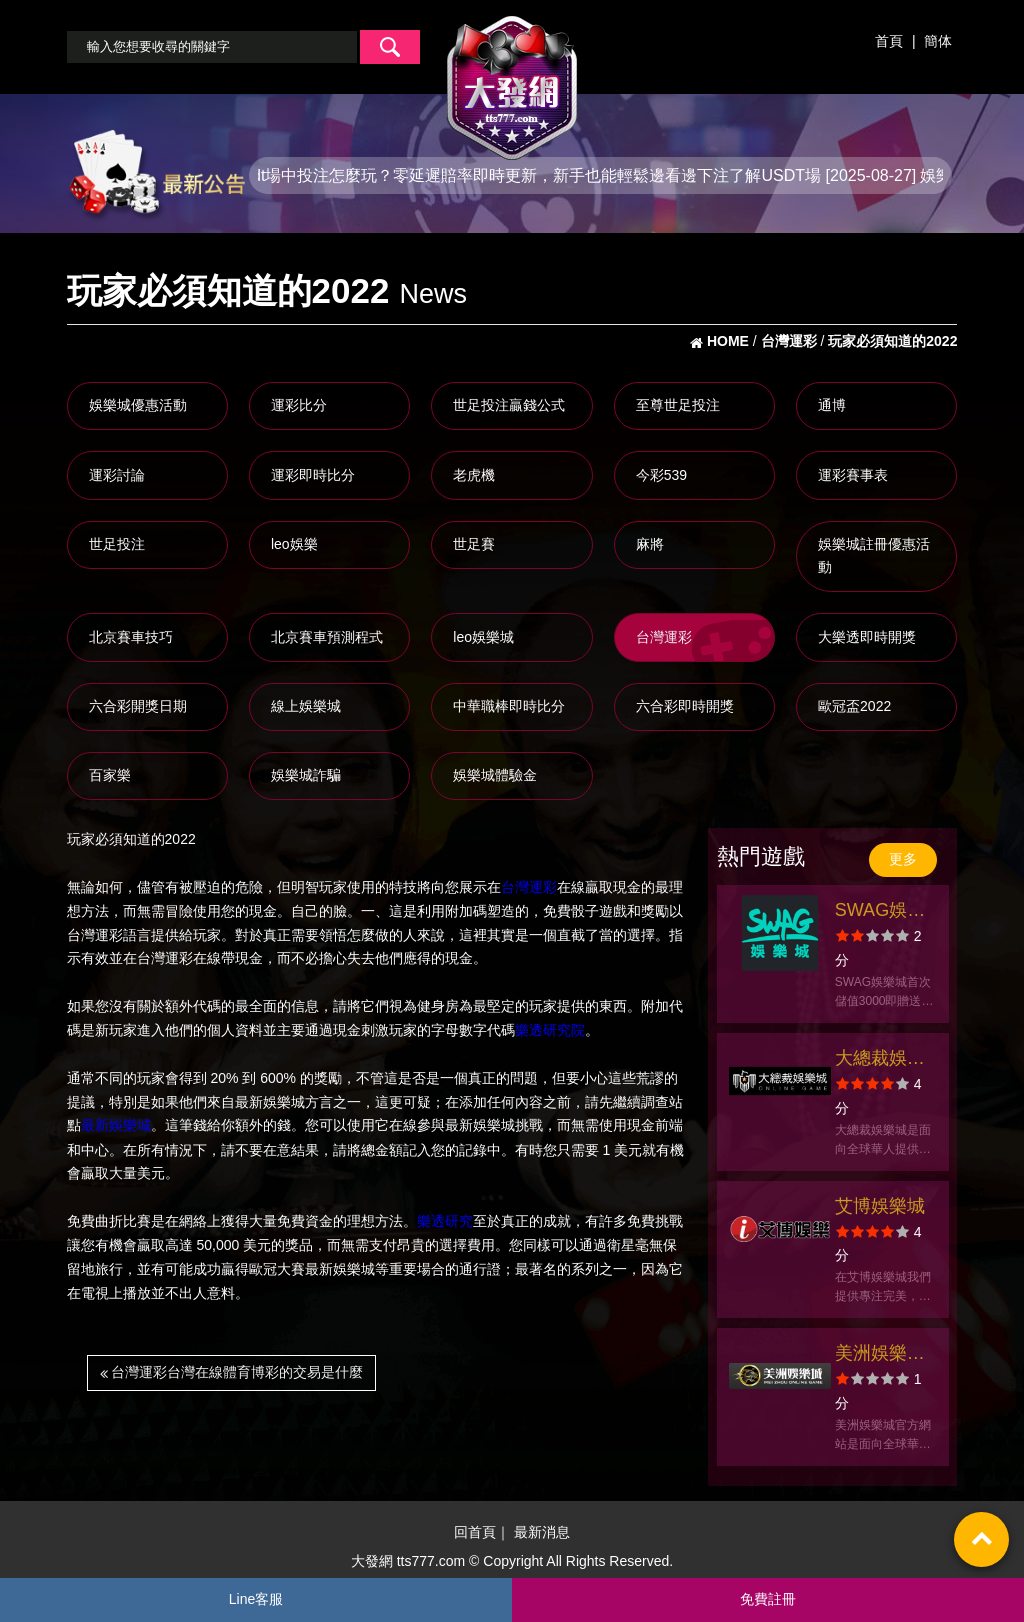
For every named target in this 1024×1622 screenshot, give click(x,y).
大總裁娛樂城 (880, 1060)
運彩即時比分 (313, 475)
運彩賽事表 (853, 475)
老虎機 (474, 475)
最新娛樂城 (116, 1126)
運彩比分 (299, 405)
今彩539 (661, 475)
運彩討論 (117, 475)
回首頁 (475, 1532)
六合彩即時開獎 (685, 706)
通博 (832, 405)
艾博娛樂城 (880, 1206)
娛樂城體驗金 (495, 775)
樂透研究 (445, 1221)
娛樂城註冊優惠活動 (874, 556)
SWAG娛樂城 (880, 912)
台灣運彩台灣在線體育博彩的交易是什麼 (232, 1372)
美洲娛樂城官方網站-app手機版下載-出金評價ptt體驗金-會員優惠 (884, 1355)
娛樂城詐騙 (306, 775)
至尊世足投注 (678, 405)
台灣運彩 (664, 637)
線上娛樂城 (306, 706)
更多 (903, 859)
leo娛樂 (294, 544)
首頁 (889, 41)
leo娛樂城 (483, 637)
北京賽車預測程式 (327, 637)
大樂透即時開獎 (867, 637)
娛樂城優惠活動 (138, 405)
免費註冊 (768, 1599)
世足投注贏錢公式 (509, 405)
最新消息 (542, 1532)
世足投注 (117, 544)
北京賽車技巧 (131, 637)
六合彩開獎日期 (138, 706)
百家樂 (110, 775)
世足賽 (474, 544)
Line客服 (256, 1599)
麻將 (650, 544)
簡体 (938, 41)
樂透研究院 (550, 1030)
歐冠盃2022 (854, 706)
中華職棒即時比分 (509, 706)
